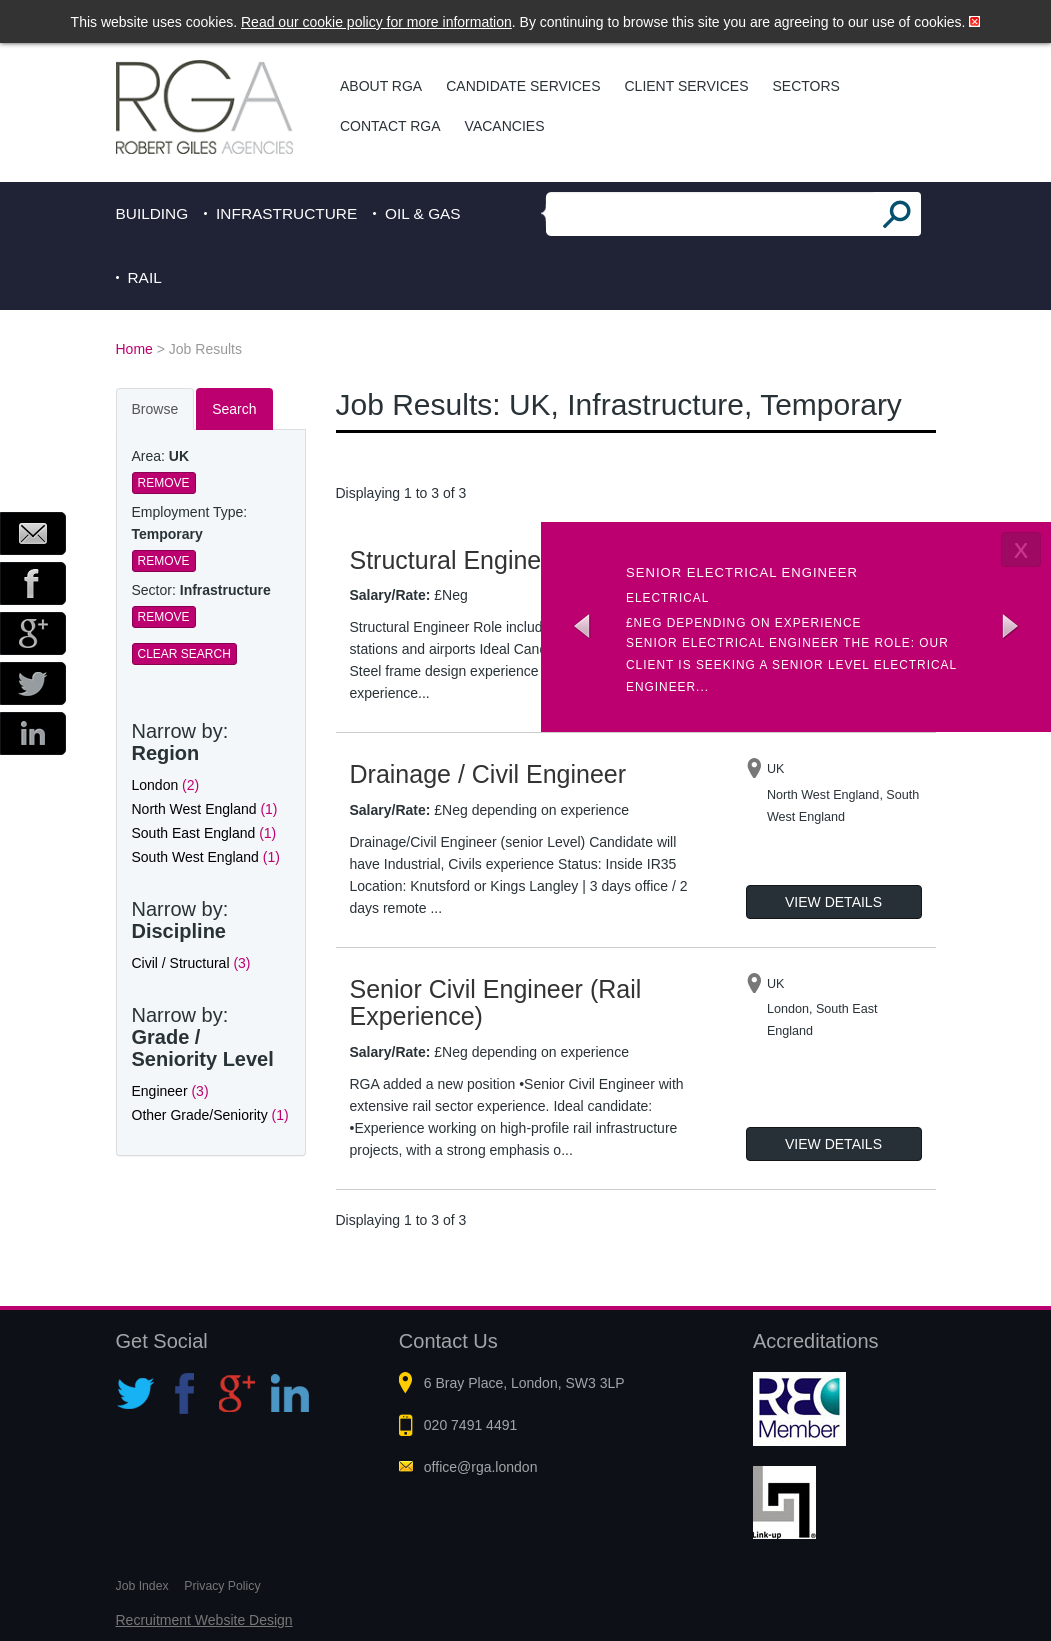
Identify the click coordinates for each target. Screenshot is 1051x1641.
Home (134, 349)
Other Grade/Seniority (210, 1115)
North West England (205, 809)
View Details (833, 902)
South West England (206, 857)
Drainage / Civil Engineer (488, 774)
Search (234, 409)
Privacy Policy (222, 1586)
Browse (155, 409)
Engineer (170, 1091)
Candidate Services (523, 86)
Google (33, 633)
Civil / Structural (191, 963)
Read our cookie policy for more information (376, 22)
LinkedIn (33, 733)
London (166, 785)
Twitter (33, 683)
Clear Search (184, 654)
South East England (204, 833)
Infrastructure (286, 213)
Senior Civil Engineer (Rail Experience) (496, 1003)
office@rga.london (481, 1467)
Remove (164, 483)
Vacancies (505, 126)
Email (33, 533)
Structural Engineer (457, 560)
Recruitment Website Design (204, 1620)
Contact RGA (390, 126)
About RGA (381, 86)
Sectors (805, 86)
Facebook (33, 583)
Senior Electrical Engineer (742, 572)
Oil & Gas (423, 213)
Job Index (142, 1586)
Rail (145, 277)
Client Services (687, 86)
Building (152, 213)
